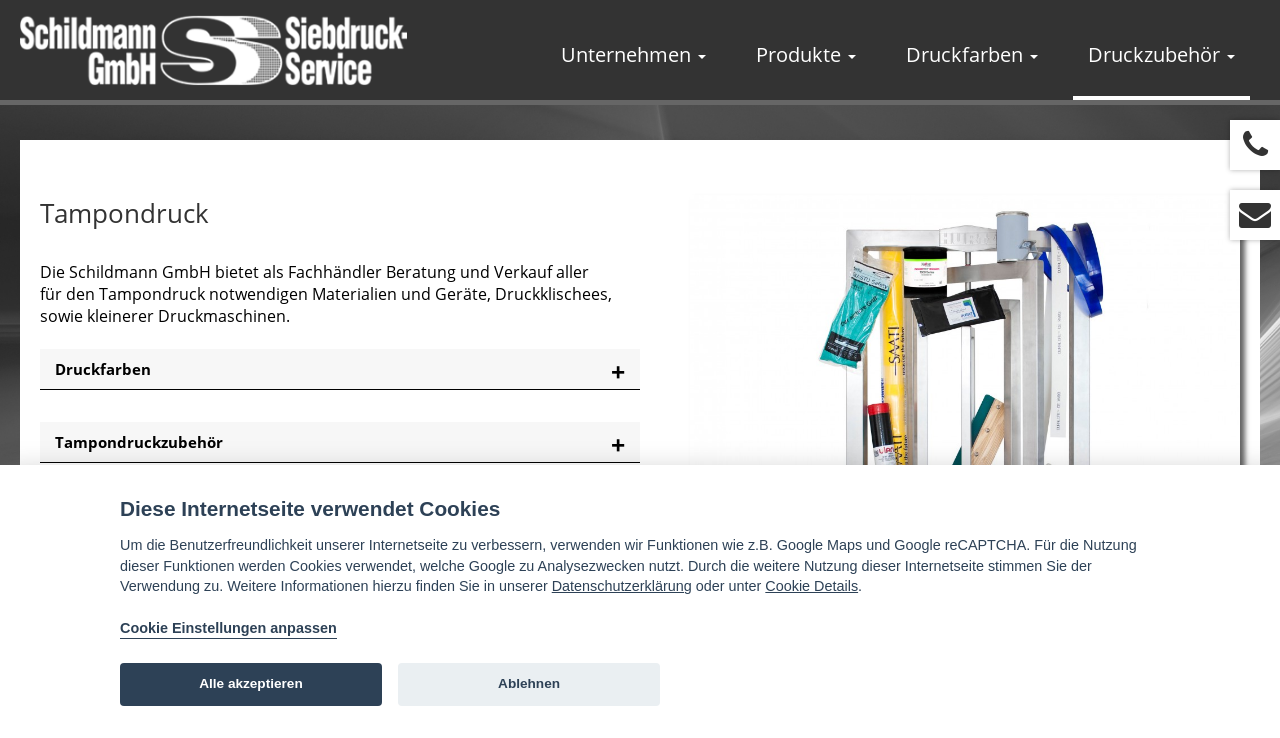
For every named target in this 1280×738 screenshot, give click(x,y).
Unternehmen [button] (633, 54)
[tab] (340, 369)
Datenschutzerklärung (622, 586)
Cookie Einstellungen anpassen (228, 628)
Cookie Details (811, 586)
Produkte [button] (806, 54)
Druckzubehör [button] (1161, 54)
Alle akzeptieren (251, 683)
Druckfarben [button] (972, 54)
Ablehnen (529, 683)
